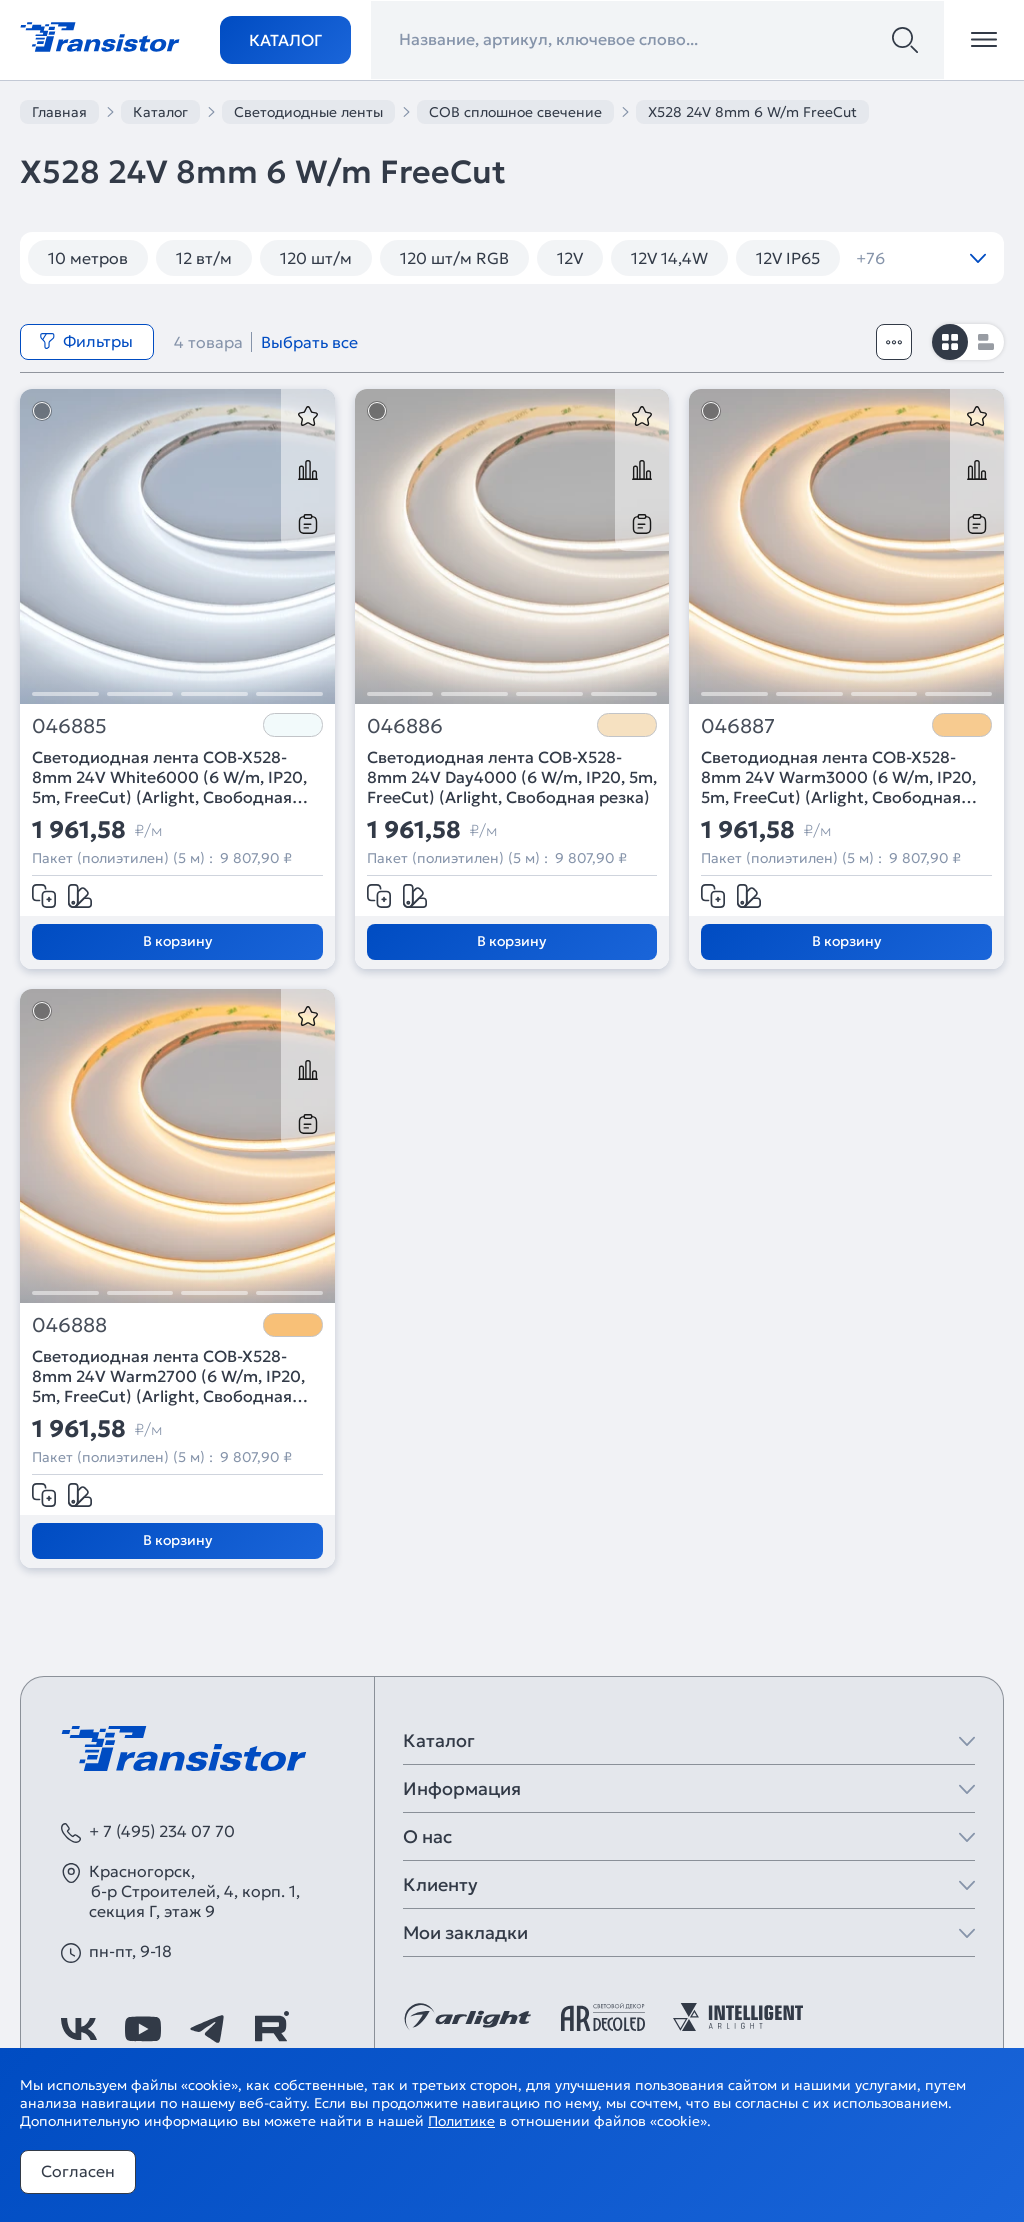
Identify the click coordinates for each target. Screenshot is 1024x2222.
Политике (461, 2121)
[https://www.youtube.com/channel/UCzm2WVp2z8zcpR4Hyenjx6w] (143, 2029)
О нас (427, 1836)
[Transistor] (100, 35)
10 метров (88, 258)
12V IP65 (788, 258)
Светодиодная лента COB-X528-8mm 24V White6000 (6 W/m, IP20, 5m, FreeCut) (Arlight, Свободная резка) (169, 777)
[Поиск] (905, 40)
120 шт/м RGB (454, 258)
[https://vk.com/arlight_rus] (79, 2029)
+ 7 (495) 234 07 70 (162, 1831)
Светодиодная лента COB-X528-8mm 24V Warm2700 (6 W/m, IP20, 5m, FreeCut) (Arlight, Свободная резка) (168, 1376)
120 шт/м (316, 258)
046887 (738, 726)
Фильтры (86, 341)
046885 (69, 726)
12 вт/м (204, 258)
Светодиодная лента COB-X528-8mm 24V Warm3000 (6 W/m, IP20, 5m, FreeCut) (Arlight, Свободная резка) (838, 777)
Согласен (78, 2171)
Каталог (285, 40)
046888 (69, 1325)
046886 (405, 726)
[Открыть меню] (984, 40)
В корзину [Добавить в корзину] (177, 941)
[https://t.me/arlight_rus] (207, 2029)
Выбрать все (309, 342)
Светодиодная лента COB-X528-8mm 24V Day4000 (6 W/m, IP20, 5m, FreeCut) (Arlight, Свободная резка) (512, 777)
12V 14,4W (669, 258)
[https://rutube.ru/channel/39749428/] (271, 2029)
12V (570, 258)
